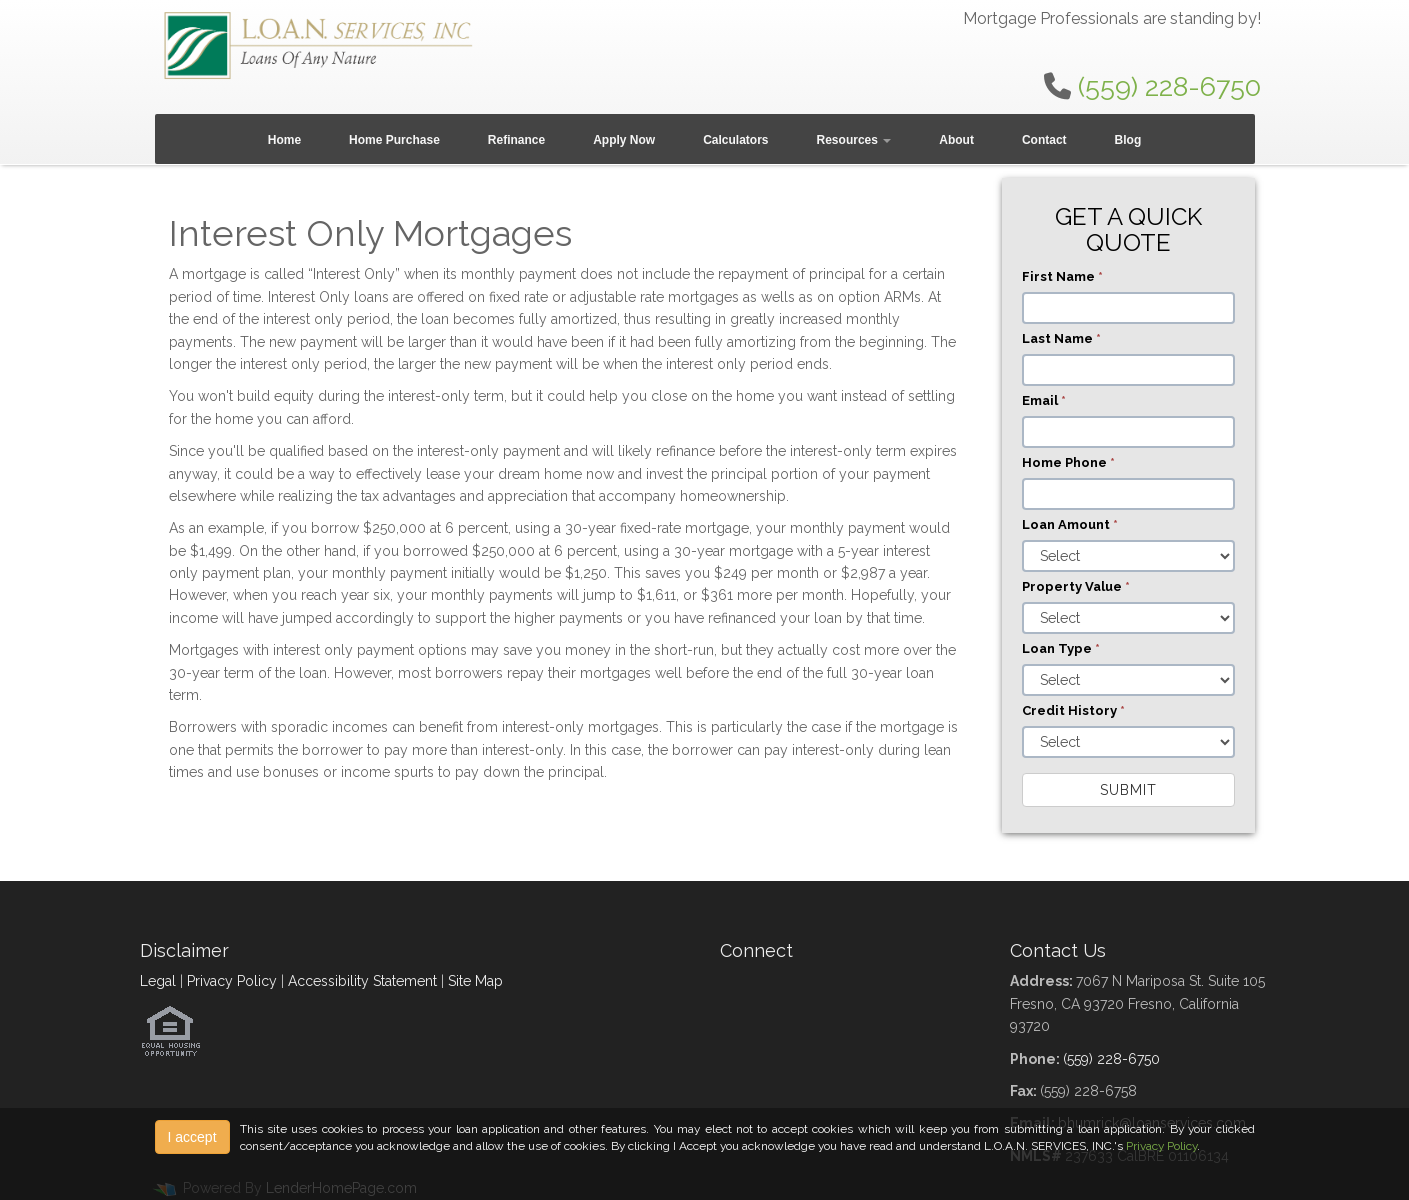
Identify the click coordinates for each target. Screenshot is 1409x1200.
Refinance (516, 140)
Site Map (475, 981)
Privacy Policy (232, 981)
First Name (1062, 276)
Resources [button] (854, 140)
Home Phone (1068, 462)
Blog (1128, 140)
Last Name (1061, 338)
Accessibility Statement (362, 981)
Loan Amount (1070, 524)
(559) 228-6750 (1169, 86)
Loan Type (1061, 648)
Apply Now (624, 140)
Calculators (735, 140)
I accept (192, 1137)
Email (1044, 400)
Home (284, 140)
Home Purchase (394, 140)
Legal (158, 981)
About (956, 140)
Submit (1128, 790)
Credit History (1073, 710)
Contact (1044, 140)
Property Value (1076, 586)
